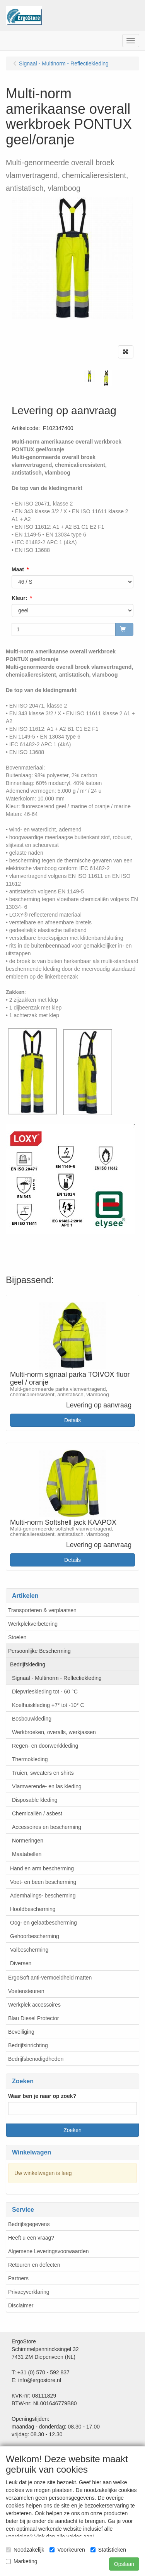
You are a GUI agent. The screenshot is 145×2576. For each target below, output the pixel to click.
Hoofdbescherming (33, 1909)
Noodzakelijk (25, 2550)
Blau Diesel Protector (33, 2018)
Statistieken (108, 2550)
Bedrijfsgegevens (28, 2224)
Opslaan (124, 2564)
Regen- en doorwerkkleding (45, 1746)
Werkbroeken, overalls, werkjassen (54, 1732)
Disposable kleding (35, 1800)
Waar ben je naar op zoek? (42, 2096)
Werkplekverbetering (33, 1624)
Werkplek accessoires (34, 2005)
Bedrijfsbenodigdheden (35, 2059)
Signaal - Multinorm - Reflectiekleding (57, 1678)
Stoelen (17, 1637)
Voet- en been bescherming (43, 1882)
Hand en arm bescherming (42, 1868)
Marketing (21, 2561)
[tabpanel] (89, 376)
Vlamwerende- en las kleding (47, 1786)
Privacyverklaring (28, 2292)
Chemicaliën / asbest (37, 1813)
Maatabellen (26, 1854)
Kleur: (19, 598)
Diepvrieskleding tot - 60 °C (45, 1691)
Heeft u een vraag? (31, 2238)
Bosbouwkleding (31, 1719)
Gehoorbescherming (34, 1936)
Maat (18, 569)
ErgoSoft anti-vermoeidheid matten (50, 1977)
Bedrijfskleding (27, 1664)
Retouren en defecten (34, 2265)
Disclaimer (20, 2305)
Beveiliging (21, 2032)
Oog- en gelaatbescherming (43, 1923)
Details (72, 1420)
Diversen (20, 1963)
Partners (18, 2278)
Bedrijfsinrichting (28, 2045)
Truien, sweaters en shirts (43, 1773)
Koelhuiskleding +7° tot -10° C (48, 1705)
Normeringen (27, 1840)
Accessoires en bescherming (46, 1827)
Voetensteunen (26, 1991)
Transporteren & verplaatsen (42, 1610)
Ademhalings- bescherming (43, 1895)
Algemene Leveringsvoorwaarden (48, 2251)
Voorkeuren (67, 2550)
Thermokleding (30, 1759)
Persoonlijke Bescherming (39, 1651)
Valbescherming (29, 1950)
